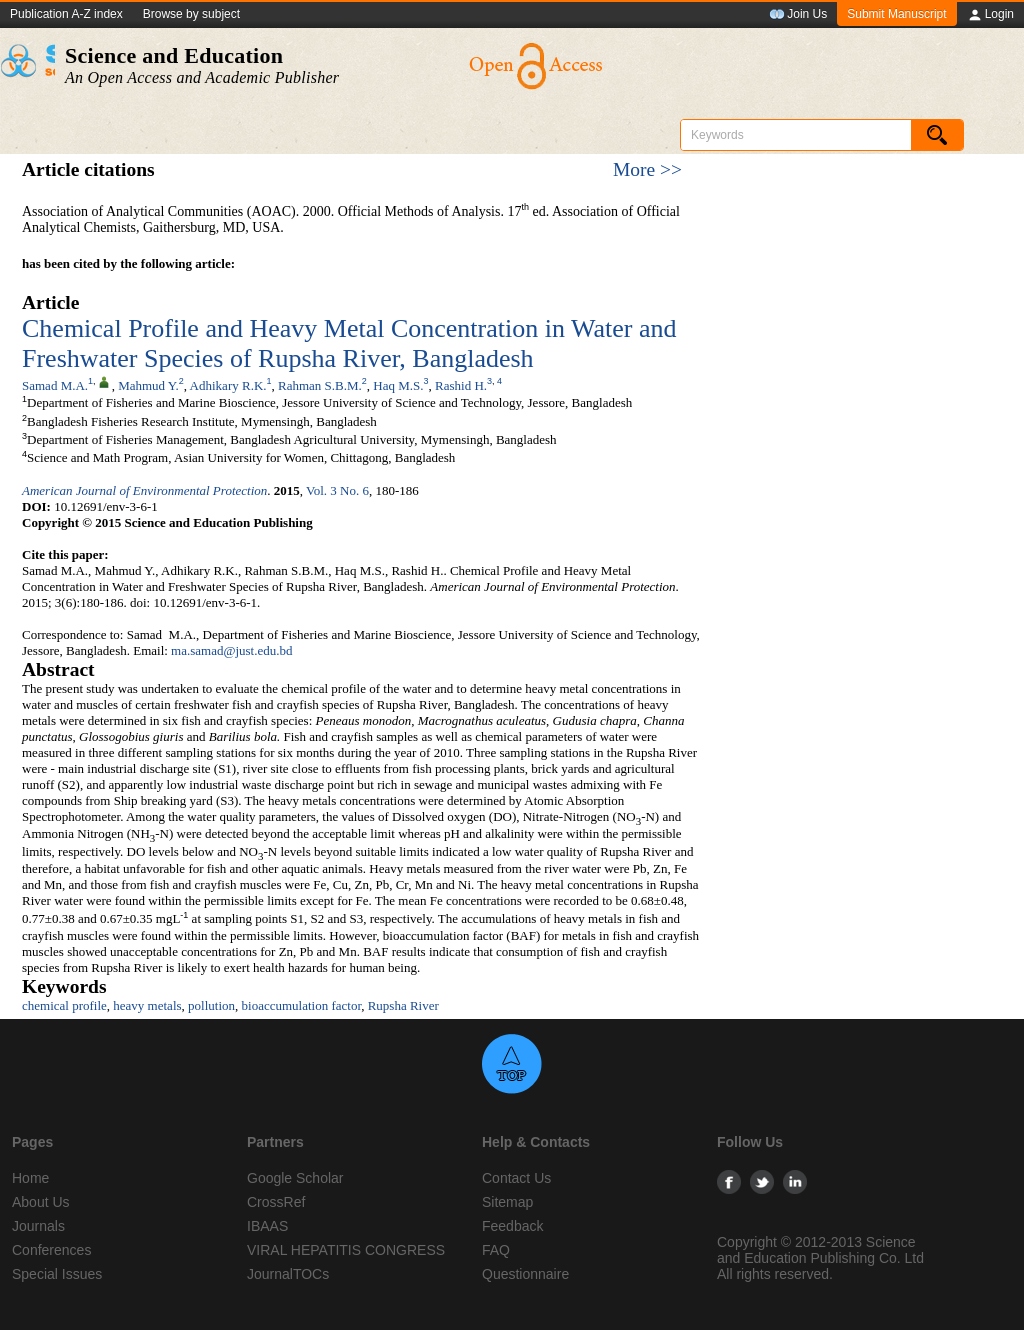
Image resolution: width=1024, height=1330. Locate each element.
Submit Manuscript (896, 14)
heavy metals (147, 1005)
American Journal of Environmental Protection (144, 490)
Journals (38, 1226)
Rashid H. (461, 384)
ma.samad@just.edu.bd (231, 650)
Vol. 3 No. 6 (337, 490)
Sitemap (507, 1202)
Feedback (512, 1226)
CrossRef (276, 1202)
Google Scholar (295, 1178)
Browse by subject (191, 14)
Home (30, 1178)
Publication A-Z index (66, 14)
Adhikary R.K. (228, 384)
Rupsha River (403, 1005)
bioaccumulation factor (302, 1005)
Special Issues (57, 1274)
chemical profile (64, 1005)
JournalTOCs (288, 1274)
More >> (647, 169)
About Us (41, 1202)
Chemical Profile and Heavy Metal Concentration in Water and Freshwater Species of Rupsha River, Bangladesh (349, 343)
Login (990, 15)
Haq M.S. (398, 384)
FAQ (496, 1250)
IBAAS (267, 1226)
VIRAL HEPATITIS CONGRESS (346, 1250)
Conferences (51, 1250)
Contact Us (516, 1178)
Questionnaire (525, 1274)
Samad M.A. (55, 384)
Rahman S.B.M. (320, 384)
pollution (211, 1005)
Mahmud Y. (148, 384)
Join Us (798, 15)
